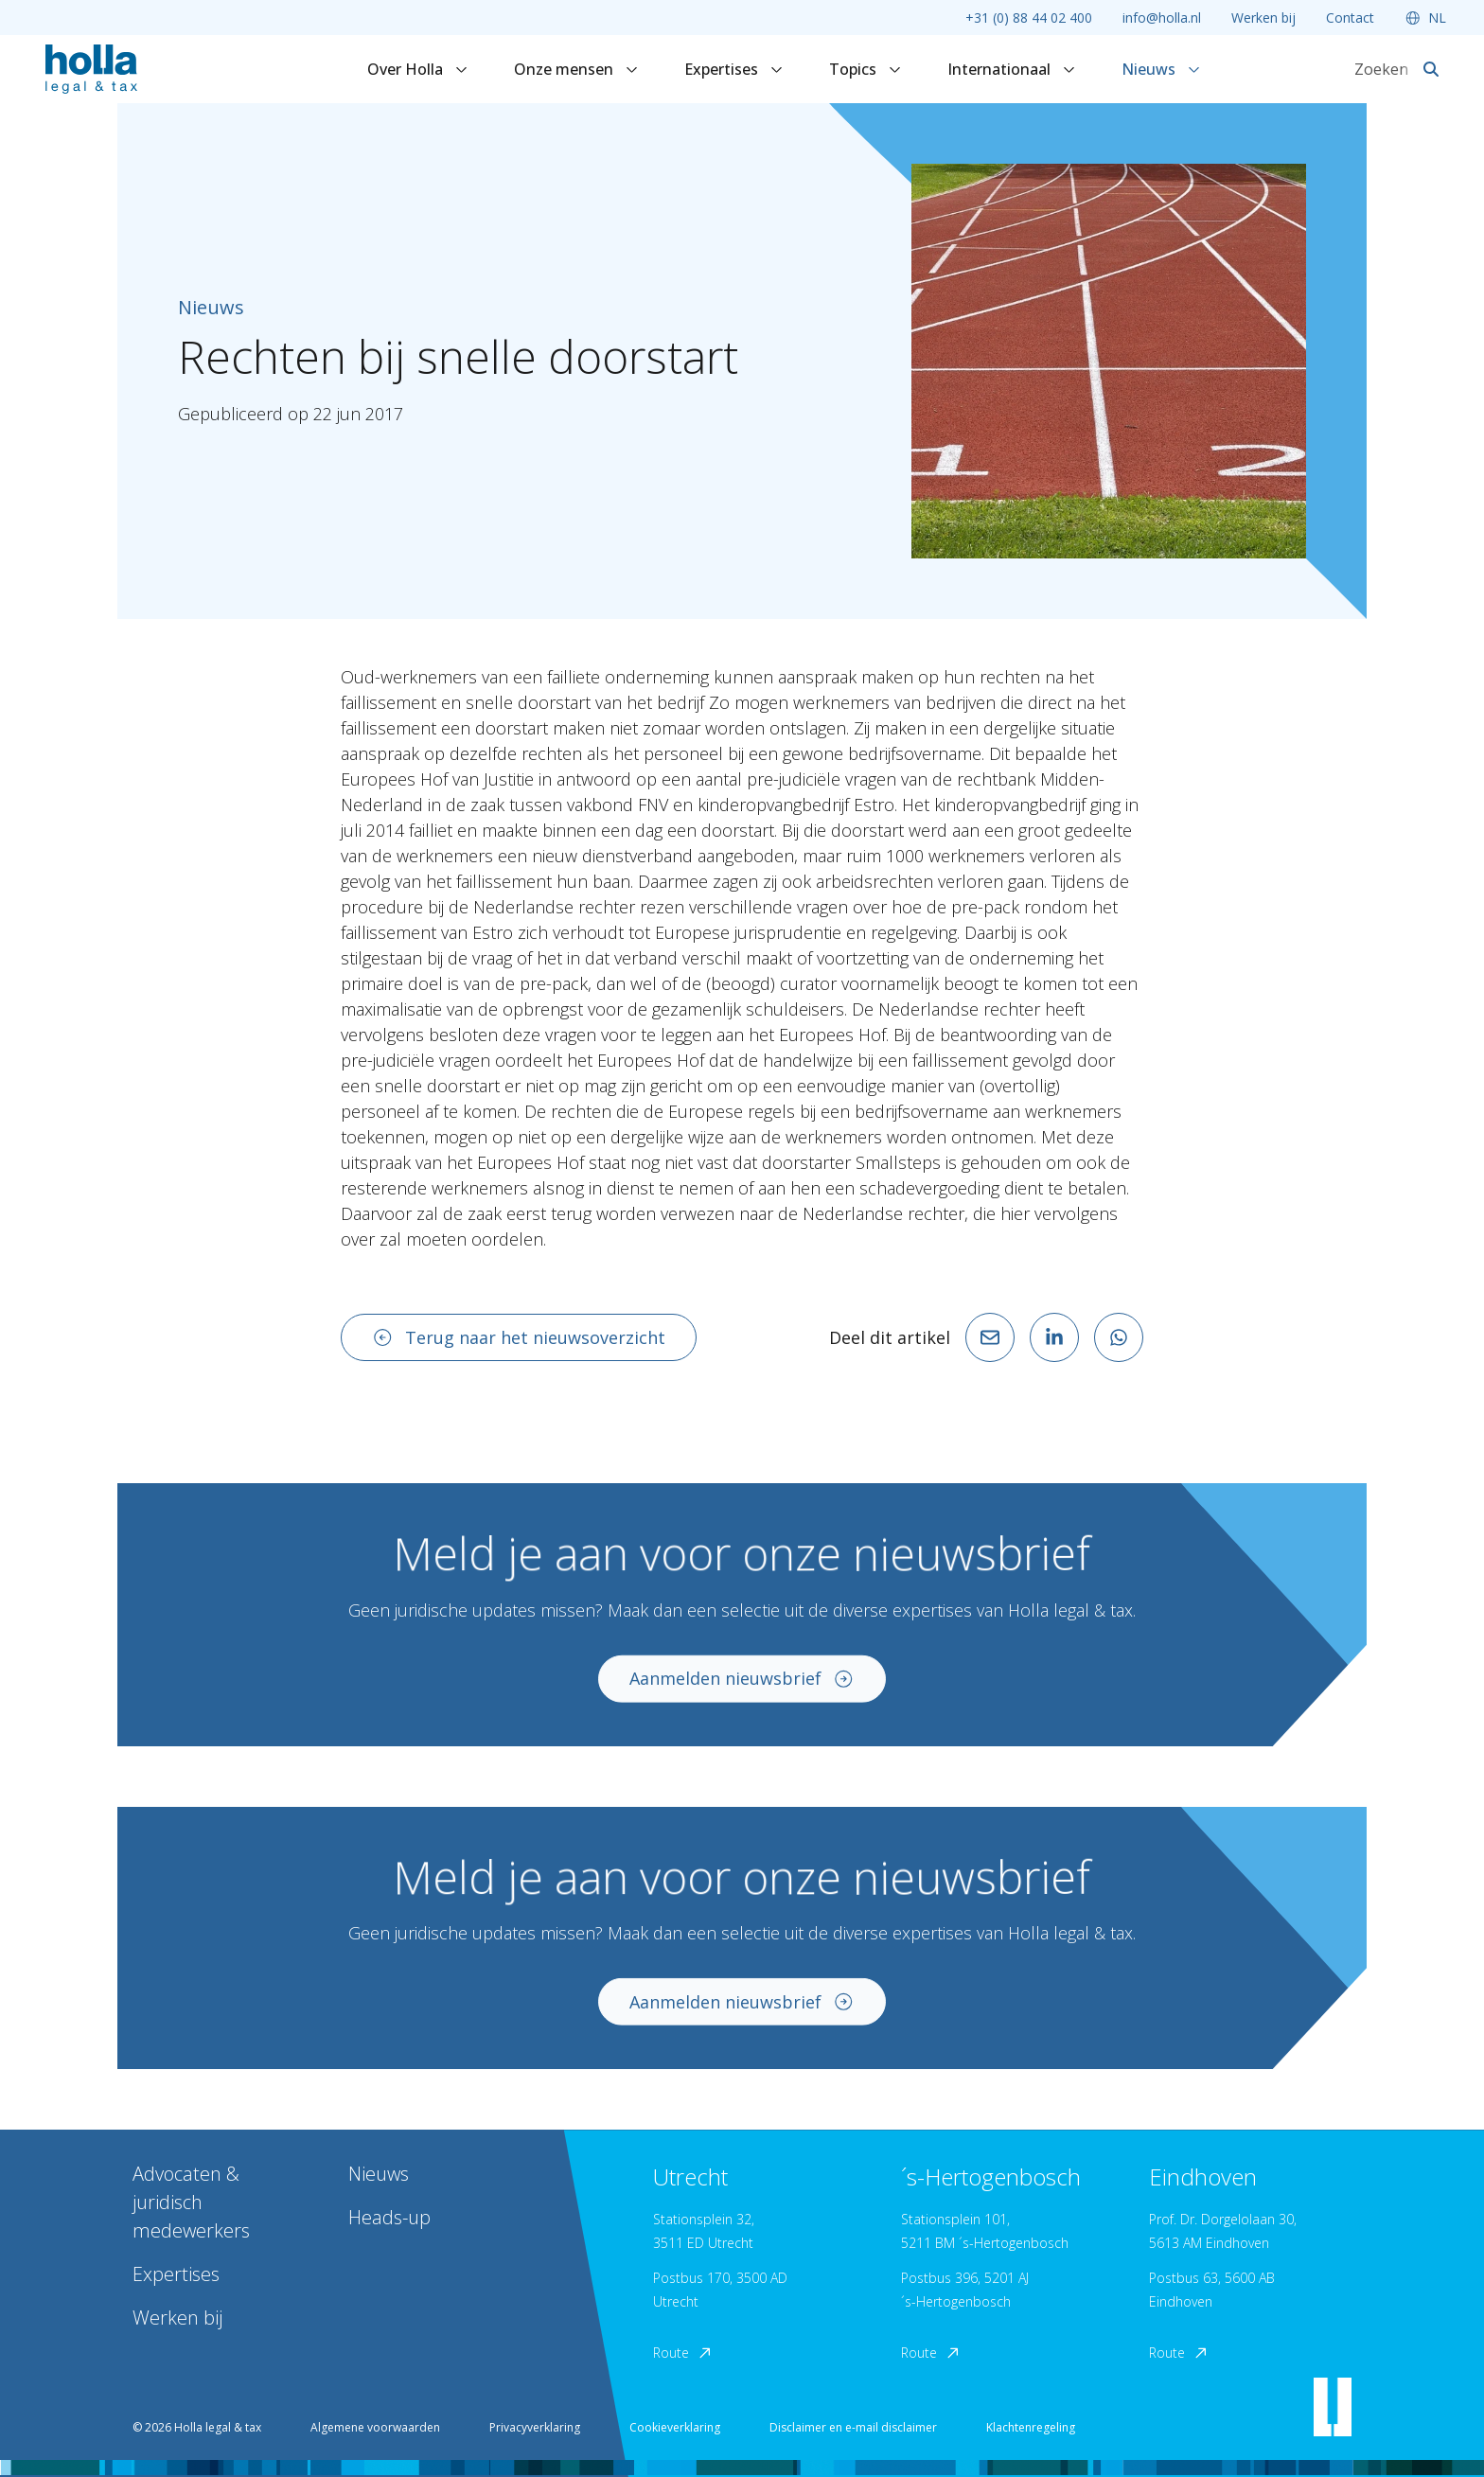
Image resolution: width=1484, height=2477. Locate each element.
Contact (1350, 18)
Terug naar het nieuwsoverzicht (518, 1337)
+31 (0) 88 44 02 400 (1028, 18)
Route (683, 2353)
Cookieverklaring (674, 2427)
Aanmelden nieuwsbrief (742, 1692)
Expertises (734, 69)
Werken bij (1263, 18)
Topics (865, 69)
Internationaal (1011, 69)
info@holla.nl (1161, 18)
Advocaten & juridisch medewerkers (191, 2202)
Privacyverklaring (534, 2427)
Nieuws (1161, 69)
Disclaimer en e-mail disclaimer (853, 2427)
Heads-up (389, 2217)
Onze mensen (576, 69)
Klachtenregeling (1030, 2427)
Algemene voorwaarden (375, 2427)
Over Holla (417, 69)
